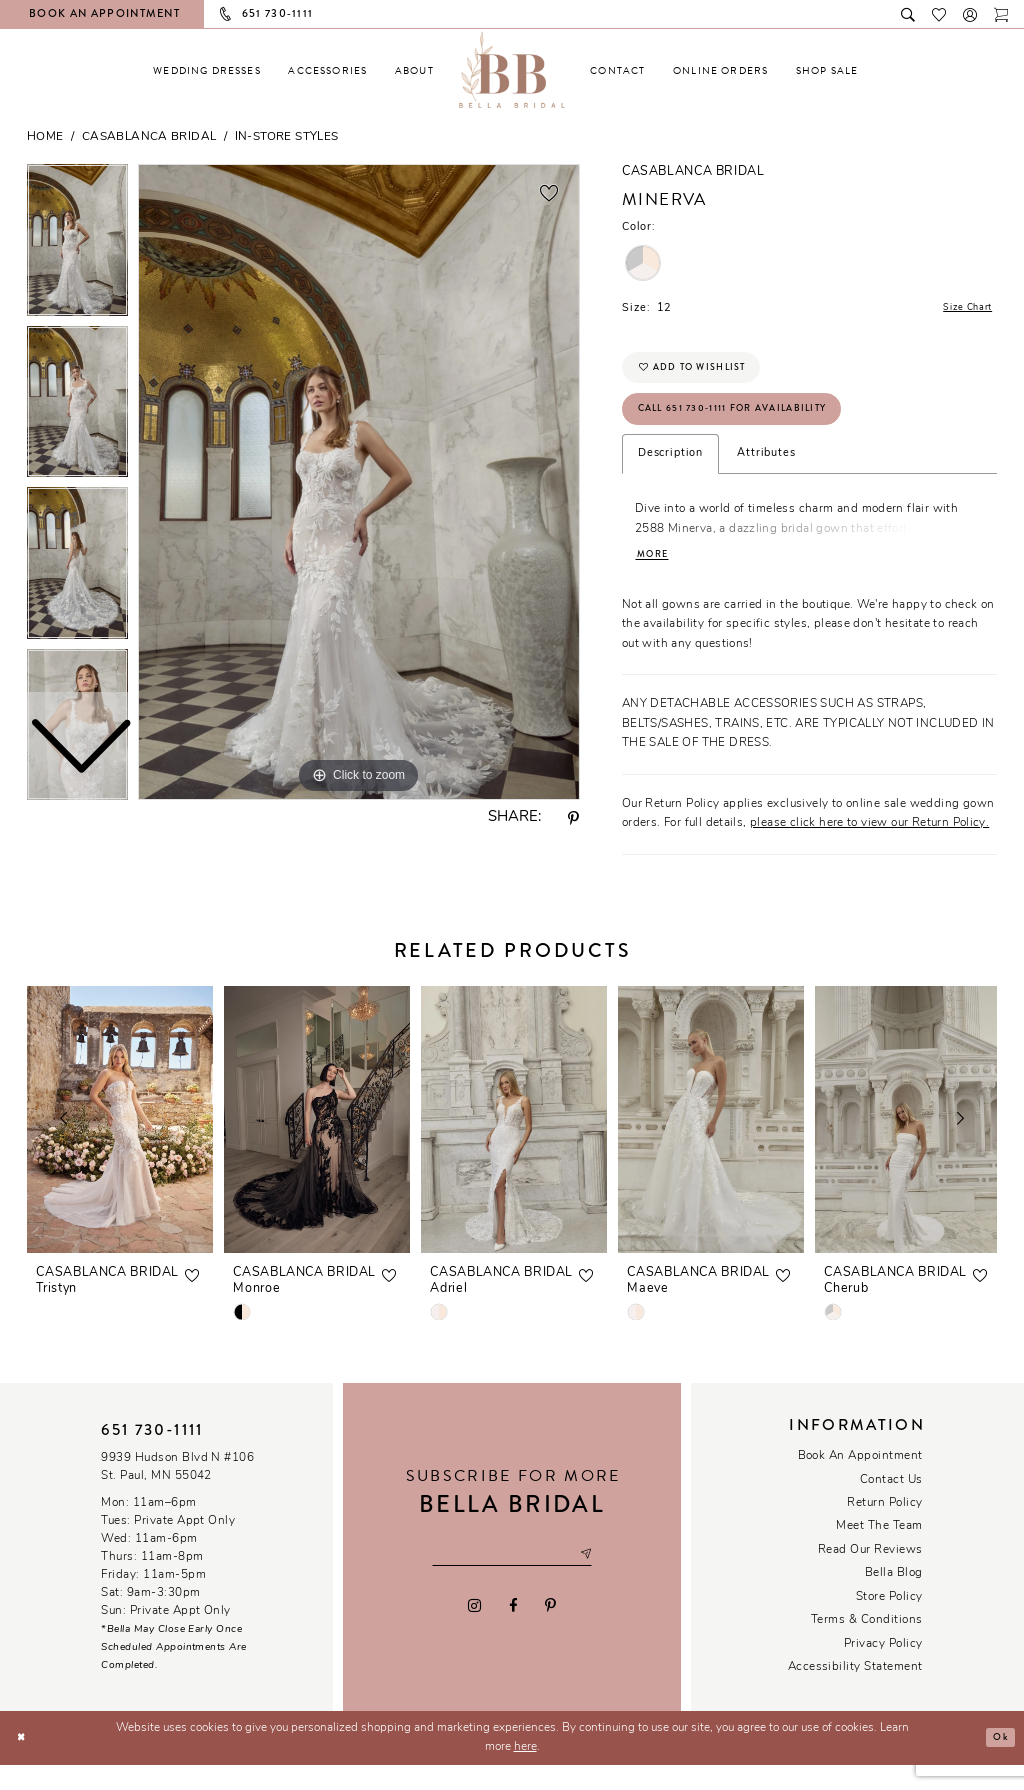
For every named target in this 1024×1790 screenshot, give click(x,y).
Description (670, 474)
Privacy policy (883, 1668)
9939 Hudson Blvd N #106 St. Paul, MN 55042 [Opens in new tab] (177, 1492)
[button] (970, 13)
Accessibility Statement (855, 1692)
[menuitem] (207, 70)
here (525, 1772)
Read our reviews (870, 1575)
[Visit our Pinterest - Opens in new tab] (550, 1633)
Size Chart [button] (961, 309)
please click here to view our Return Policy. (869, 848)
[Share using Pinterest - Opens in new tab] (574, 819)
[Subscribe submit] (602, 1579)
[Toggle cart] (1001, 13)
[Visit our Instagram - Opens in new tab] (475, 1633)
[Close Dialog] (23, 1762)
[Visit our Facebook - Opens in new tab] (512, 1633)
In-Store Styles (287, 137)
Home (45, 137)
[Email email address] (511, 1579)
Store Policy (889, 1622)
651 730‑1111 (152, 1454)
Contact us (891, 1504)
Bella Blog (894, 1598)
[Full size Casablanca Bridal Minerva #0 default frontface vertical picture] (359, 482)
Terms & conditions (867, 1645)
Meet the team (879, 1551)
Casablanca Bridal (149, 137)
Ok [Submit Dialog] (997, 1762)
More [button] (656, 578)
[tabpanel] (359, 482)
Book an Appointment (860, 1481)
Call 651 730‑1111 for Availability (754, 426)
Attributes (766, 474)
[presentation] (120, 1143)
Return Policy (884, 1528)
